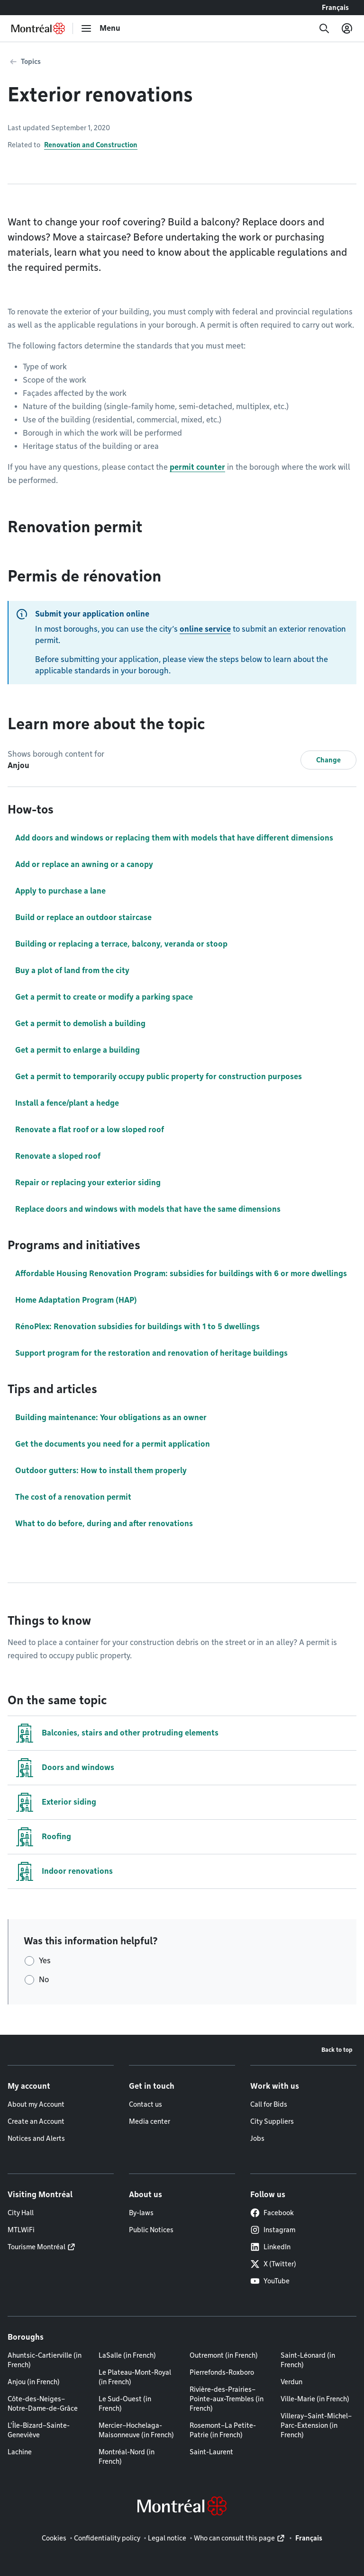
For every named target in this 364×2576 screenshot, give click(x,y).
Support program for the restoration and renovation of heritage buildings (151, 1353)
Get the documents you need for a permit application (112, 1444)
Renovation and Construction (90, 145)
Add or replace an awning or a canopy (84, 864)
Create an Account (36, 2121)
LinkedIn (270, 2247)
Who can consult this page (234, 2538)
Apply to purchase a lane (60, 890)
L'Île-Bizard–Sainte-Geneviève (39, 2430)
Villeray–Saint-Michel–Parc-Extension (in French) (316, 2425)
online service (205, 629)
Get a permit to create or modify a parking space (104, 997)
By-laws (141, 2213)
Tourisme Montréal (36, 2247)
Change (328, 760)
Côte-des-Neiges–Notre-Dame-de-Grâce (43, 2403)
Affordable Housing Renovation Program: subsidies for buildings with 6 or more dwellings (181, 1273)
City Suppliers (272, 2121)
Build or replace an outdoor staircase (83, 917)
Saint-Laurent (211, 2452)
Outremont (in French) (224, 2355)
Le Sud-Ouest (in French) (125, 2403)
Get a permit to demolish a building (80, 1023)
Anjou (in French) (34, 2382)
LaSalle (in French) (127, 2355)
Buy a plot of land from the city (72, 970)
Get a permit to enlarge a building (77, 1050)
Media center (149, 2121)
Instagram (272, 2230)
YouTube (270, 2281)
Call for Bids (268, 2104)
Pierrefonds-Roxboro (222, 2372)
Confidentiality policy (107, 2538)
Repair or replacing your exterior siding (88, 1182)
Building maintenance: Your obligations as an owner (111, 1417)
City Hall (21, 2213)
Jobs (257, 2138)
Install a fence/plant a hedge (67, 1103)
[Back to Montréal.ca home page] (38, 28)
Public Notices (151, 2230)
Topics (31, 61)
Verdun (291, 2382)
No (44, 1979)
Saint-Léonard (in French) (308, 2360)
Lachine (20, 2452)
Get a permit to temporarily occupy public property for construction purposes (158, 1076)
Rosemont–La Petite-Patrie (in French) (223, 2430)
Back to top (337, 2049)
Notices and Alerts (36, 2138)
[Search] (324, 28)
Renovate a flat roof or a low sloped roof (89, 1129)
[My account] (346, 28)
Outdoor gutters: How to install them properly (101, 1470)
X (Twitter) (273, 2264)
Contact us (145, 2104)
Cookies (54, 2538)
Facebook (272, 2213)
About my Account (36, 2104)
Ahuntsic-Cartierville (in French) (45, 2360)
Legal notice (167, 2538)
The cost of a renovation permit (73, 1497)
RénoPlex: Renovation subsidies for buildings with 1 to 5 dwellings (137, 1326)
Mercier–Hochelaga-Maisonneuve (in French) (136, 2430)
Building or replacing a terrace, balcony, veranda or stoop (121, 943)
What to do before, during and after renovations (104, 1523)
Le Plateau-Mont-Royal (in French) (135, 2377)
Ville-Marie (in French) (315, 2399)
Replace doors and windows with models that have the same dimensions (148, 1209)
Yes (45, 1960)
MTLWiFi (21, 2230)
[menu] (100, 28)
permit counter (197, 467)
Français (335, 7)
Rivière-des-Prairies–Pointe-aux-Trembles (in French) (227, 2399)
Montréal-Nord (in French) (127, 2456)
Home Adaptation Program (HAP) (76, 1300)
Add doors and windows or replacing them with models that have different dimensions (174, 837)
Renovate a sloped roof (57, 1156)
